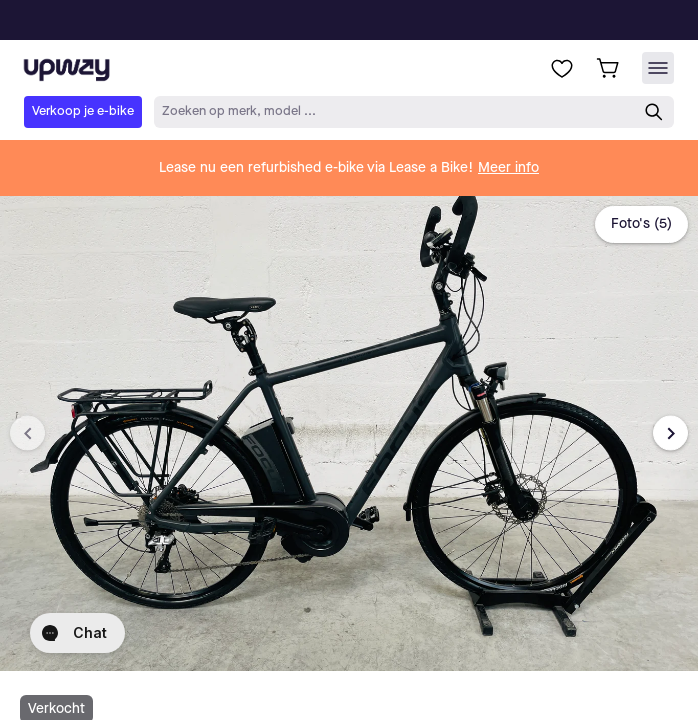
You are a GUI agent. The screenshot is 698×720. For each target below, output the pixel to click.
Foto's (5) (641, 224)
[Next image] (670, 433)
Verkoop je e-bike (83, 111)
